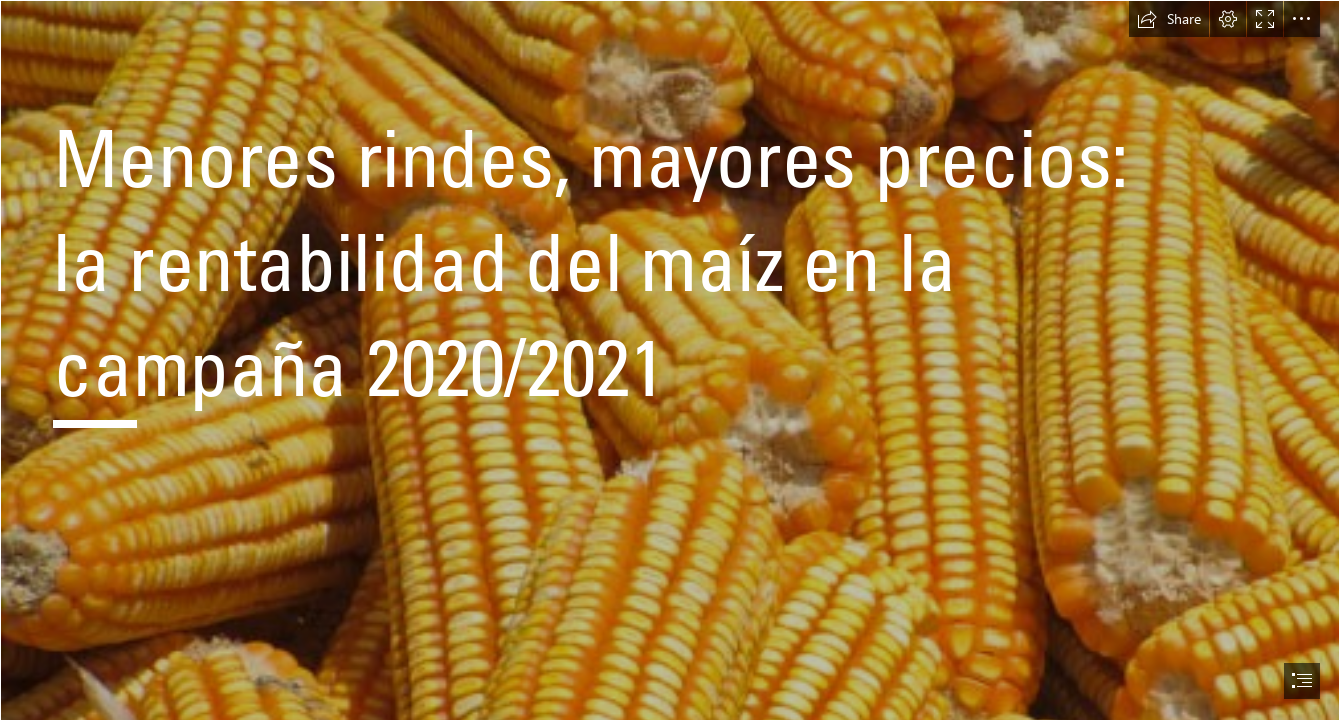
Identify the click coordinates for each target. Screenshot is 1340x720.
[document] (670, 360)
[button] (1169, 19)
